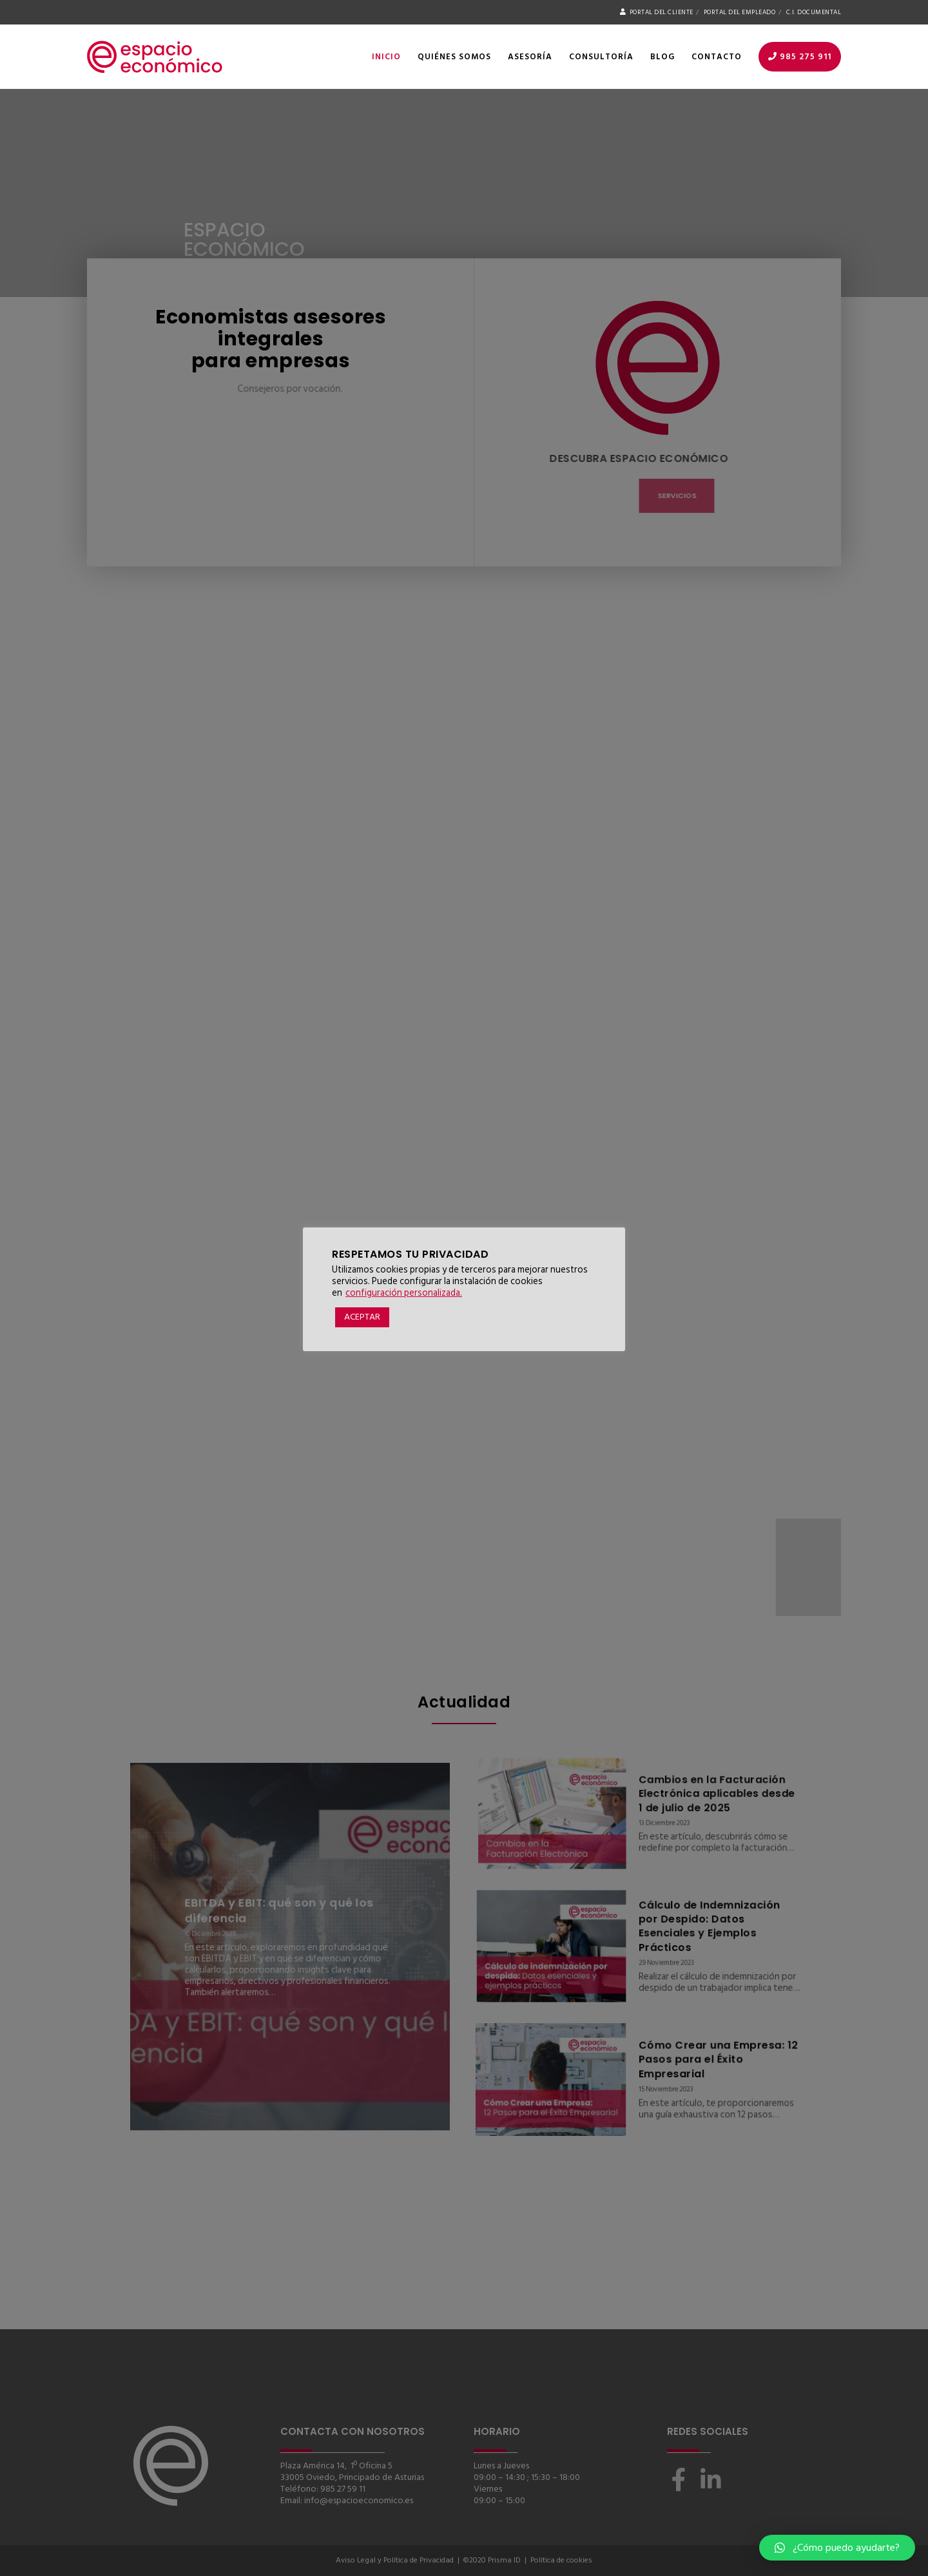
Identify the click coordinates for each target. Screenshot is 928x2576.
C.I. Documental (814, 12)
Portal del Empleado (740, 12)
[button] (837, 2548)
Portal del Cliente (656, 12)
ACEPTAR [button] (362, 1316)
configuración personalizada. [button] (403, 1292)
